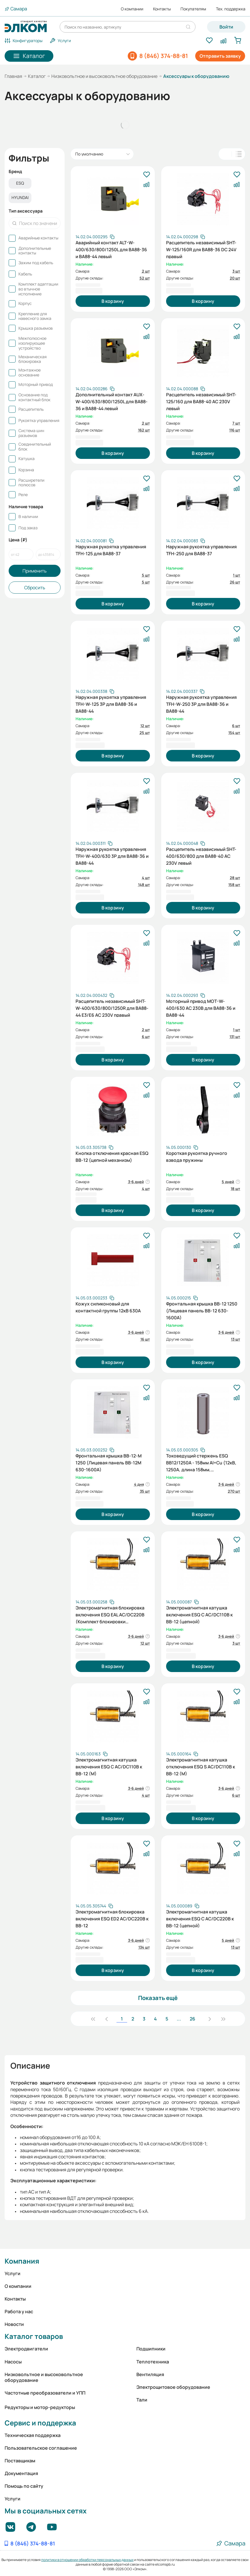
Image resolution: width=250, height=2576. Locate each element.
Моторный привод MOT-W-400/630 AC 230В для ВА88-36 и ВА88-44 (200, 1007)
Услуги (12, 2273)
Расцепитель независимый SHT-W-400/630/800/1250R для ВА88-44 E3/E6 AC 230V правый (112, 1007)
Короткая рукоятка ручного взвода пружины (196, 1156)
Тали (141, 2400)
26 (192, 2019)
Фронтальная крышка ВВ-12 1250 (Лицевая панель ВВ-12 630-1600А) (201, 1310)
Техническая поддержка (33, 2435)
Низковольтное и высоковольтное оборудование (104, 76)
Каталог (37, 76)
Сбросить (34, 587)
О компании (132, 9)
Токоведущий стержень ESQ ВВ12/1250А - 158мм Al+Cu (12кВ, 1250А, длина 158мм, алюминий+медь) (201, 1462)
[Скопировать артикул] (95, 236)
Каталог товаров (34, 2336)
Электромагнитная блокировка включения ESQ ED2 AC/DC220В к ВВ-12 (112, 1918)
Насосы (13, 2362)
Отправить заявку (220, 56)
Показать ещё (158, 1998)
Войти (226, 27)
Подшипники (151, 2349)
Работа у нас (19, 2311)
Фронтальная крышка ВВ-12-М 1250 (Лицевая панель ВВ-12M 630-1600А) (109, 1462)
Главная (13, 76)
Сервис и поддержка (40, 2422)
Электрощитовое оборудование (173, 2387)
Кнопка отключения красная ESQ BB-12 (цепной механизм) (112, 1156)
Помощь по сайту (24, 2486)
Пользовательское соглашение (41, 2448)
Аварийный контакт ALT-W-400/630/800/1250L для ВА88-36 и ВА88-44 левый (111, 248)
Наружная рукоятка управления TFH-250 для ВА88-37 (201, 550)
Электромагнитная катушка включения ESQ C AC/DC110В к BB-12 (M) (109, 1766)
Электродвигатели (26, 2349)
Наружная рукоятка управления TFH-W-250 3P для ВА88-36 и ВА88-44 (201, 703)
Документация (21, 2473)
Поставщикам (20, 2461)
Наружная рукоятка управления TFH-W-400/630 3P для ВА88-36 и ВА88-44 (112, 855)
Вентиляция (150, 2374)
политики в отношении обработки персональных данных (87, 2559)
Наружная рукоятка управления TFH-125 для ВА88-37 (111, 550)
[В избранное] (146, 175)
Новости (14, 2324)
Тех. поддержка (230, 9)
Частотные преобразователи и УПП (45, 2393)
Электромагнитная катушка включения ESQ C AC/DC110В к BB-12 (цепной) (199, 1614)
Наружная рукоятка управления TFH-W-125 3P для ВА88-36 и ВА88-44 (111, 703)
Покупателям (193, 9)
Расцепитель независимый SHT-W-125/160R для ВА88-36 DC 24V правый (201, 248)
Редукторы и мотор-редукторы (40, 2407)
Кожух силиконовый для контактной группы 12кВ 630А (108, 1307)
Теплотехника (152, 2362)
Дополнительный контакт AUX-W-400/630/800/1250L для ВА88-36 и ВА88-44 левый (112, 400)
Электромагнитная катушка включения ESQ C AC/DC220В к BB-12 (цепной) (200, 1918)
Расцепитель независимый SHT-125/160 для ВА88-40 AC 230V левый (201, 400)
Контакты (162, 9)
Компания (22, 2261)
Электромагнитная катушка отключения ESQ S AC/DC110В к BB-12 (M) (200, 1766)
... (179, 2019)
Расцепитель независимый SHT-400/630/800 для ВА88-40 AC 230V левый (201, 855)
